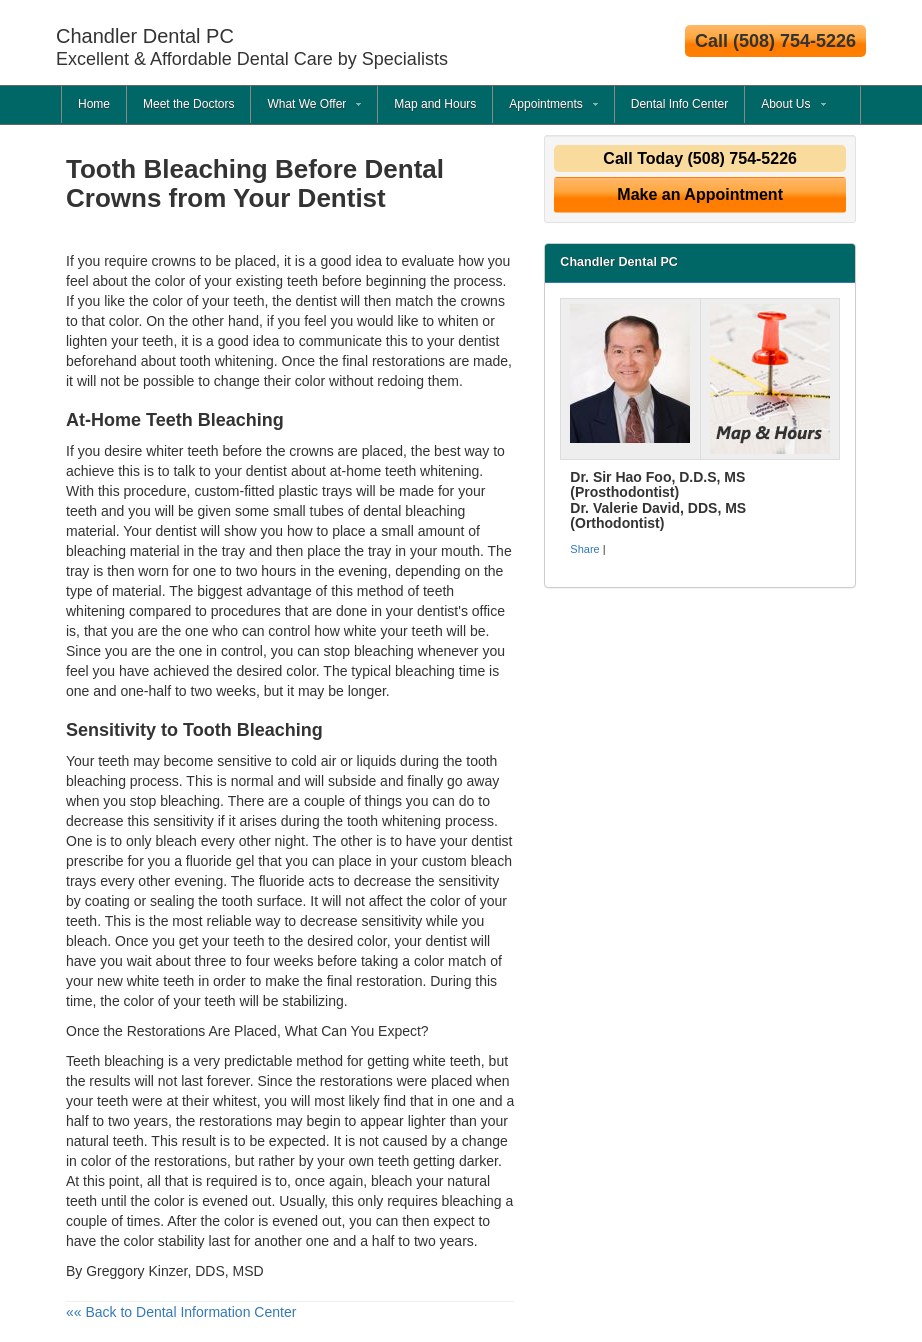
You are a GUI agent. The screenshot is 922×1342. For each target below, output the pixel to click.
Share (584, 549)
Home (94, 104)
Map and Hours (435, 104)
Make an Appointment (700, 194)
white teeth (447, 1061)
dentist (266, 471)
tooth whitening (227, 361)
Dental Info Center (679, 104)
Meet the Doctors (188, 104)
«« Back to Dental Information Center (181, 1312)
